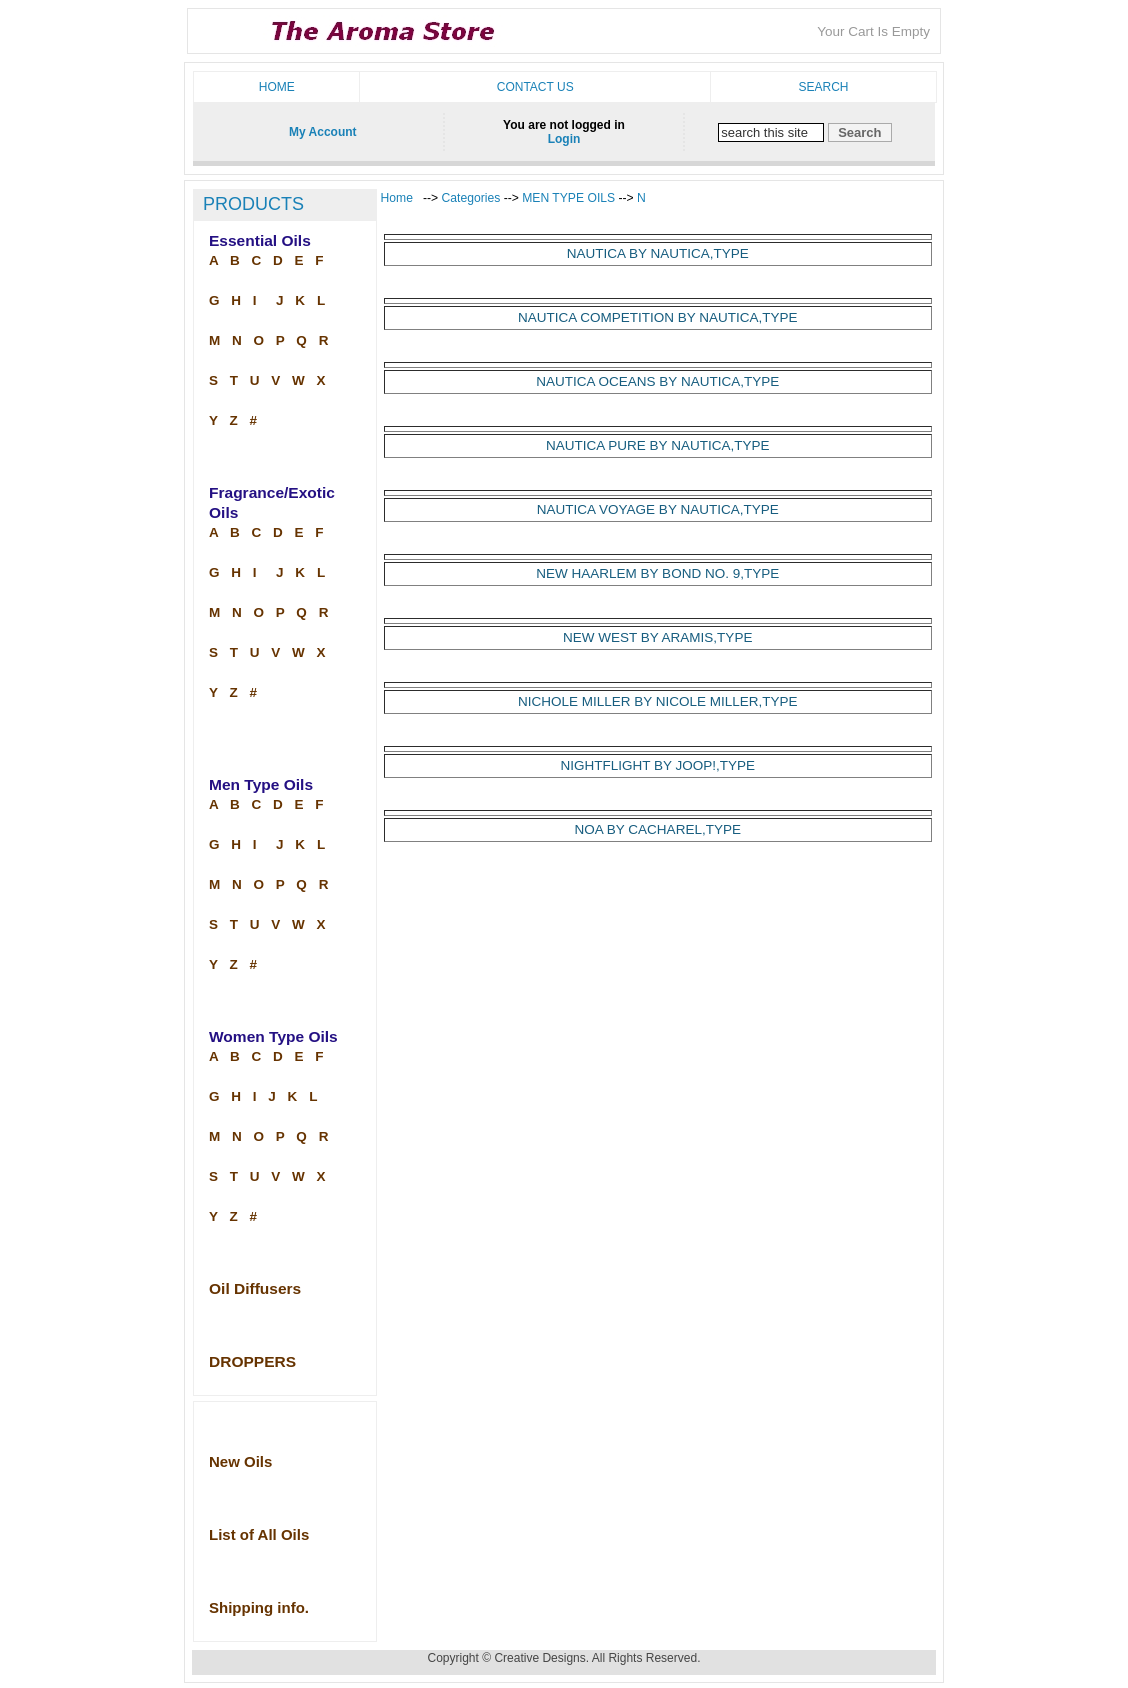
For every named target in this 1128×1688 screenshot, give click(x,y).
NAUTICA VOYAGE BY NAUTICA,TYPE (658, 509)
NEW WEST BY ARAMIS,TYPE (657, 637)
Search (823, 87)
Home (277, 87)
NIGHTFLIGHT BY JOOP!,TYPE (657, 765)
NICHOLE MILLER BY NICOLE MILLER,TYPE (658, 701)
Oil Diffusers (255, 1288)
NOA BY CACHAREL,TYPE (658, 829)
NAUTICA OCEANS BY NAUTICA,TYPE (657, 381)
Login (564, 139)
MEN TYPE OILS (568, 198)
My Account (323, 132)
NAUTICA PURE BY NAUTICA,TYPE (657, 445)
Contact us (535, 87)
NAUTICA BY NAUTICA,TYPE (658, 253)
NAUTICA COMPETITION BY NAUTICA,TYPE (658, 317)
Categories (473, 198)
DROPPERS (252, 1361)
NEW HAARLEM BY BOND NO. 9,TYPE (657, 573)
